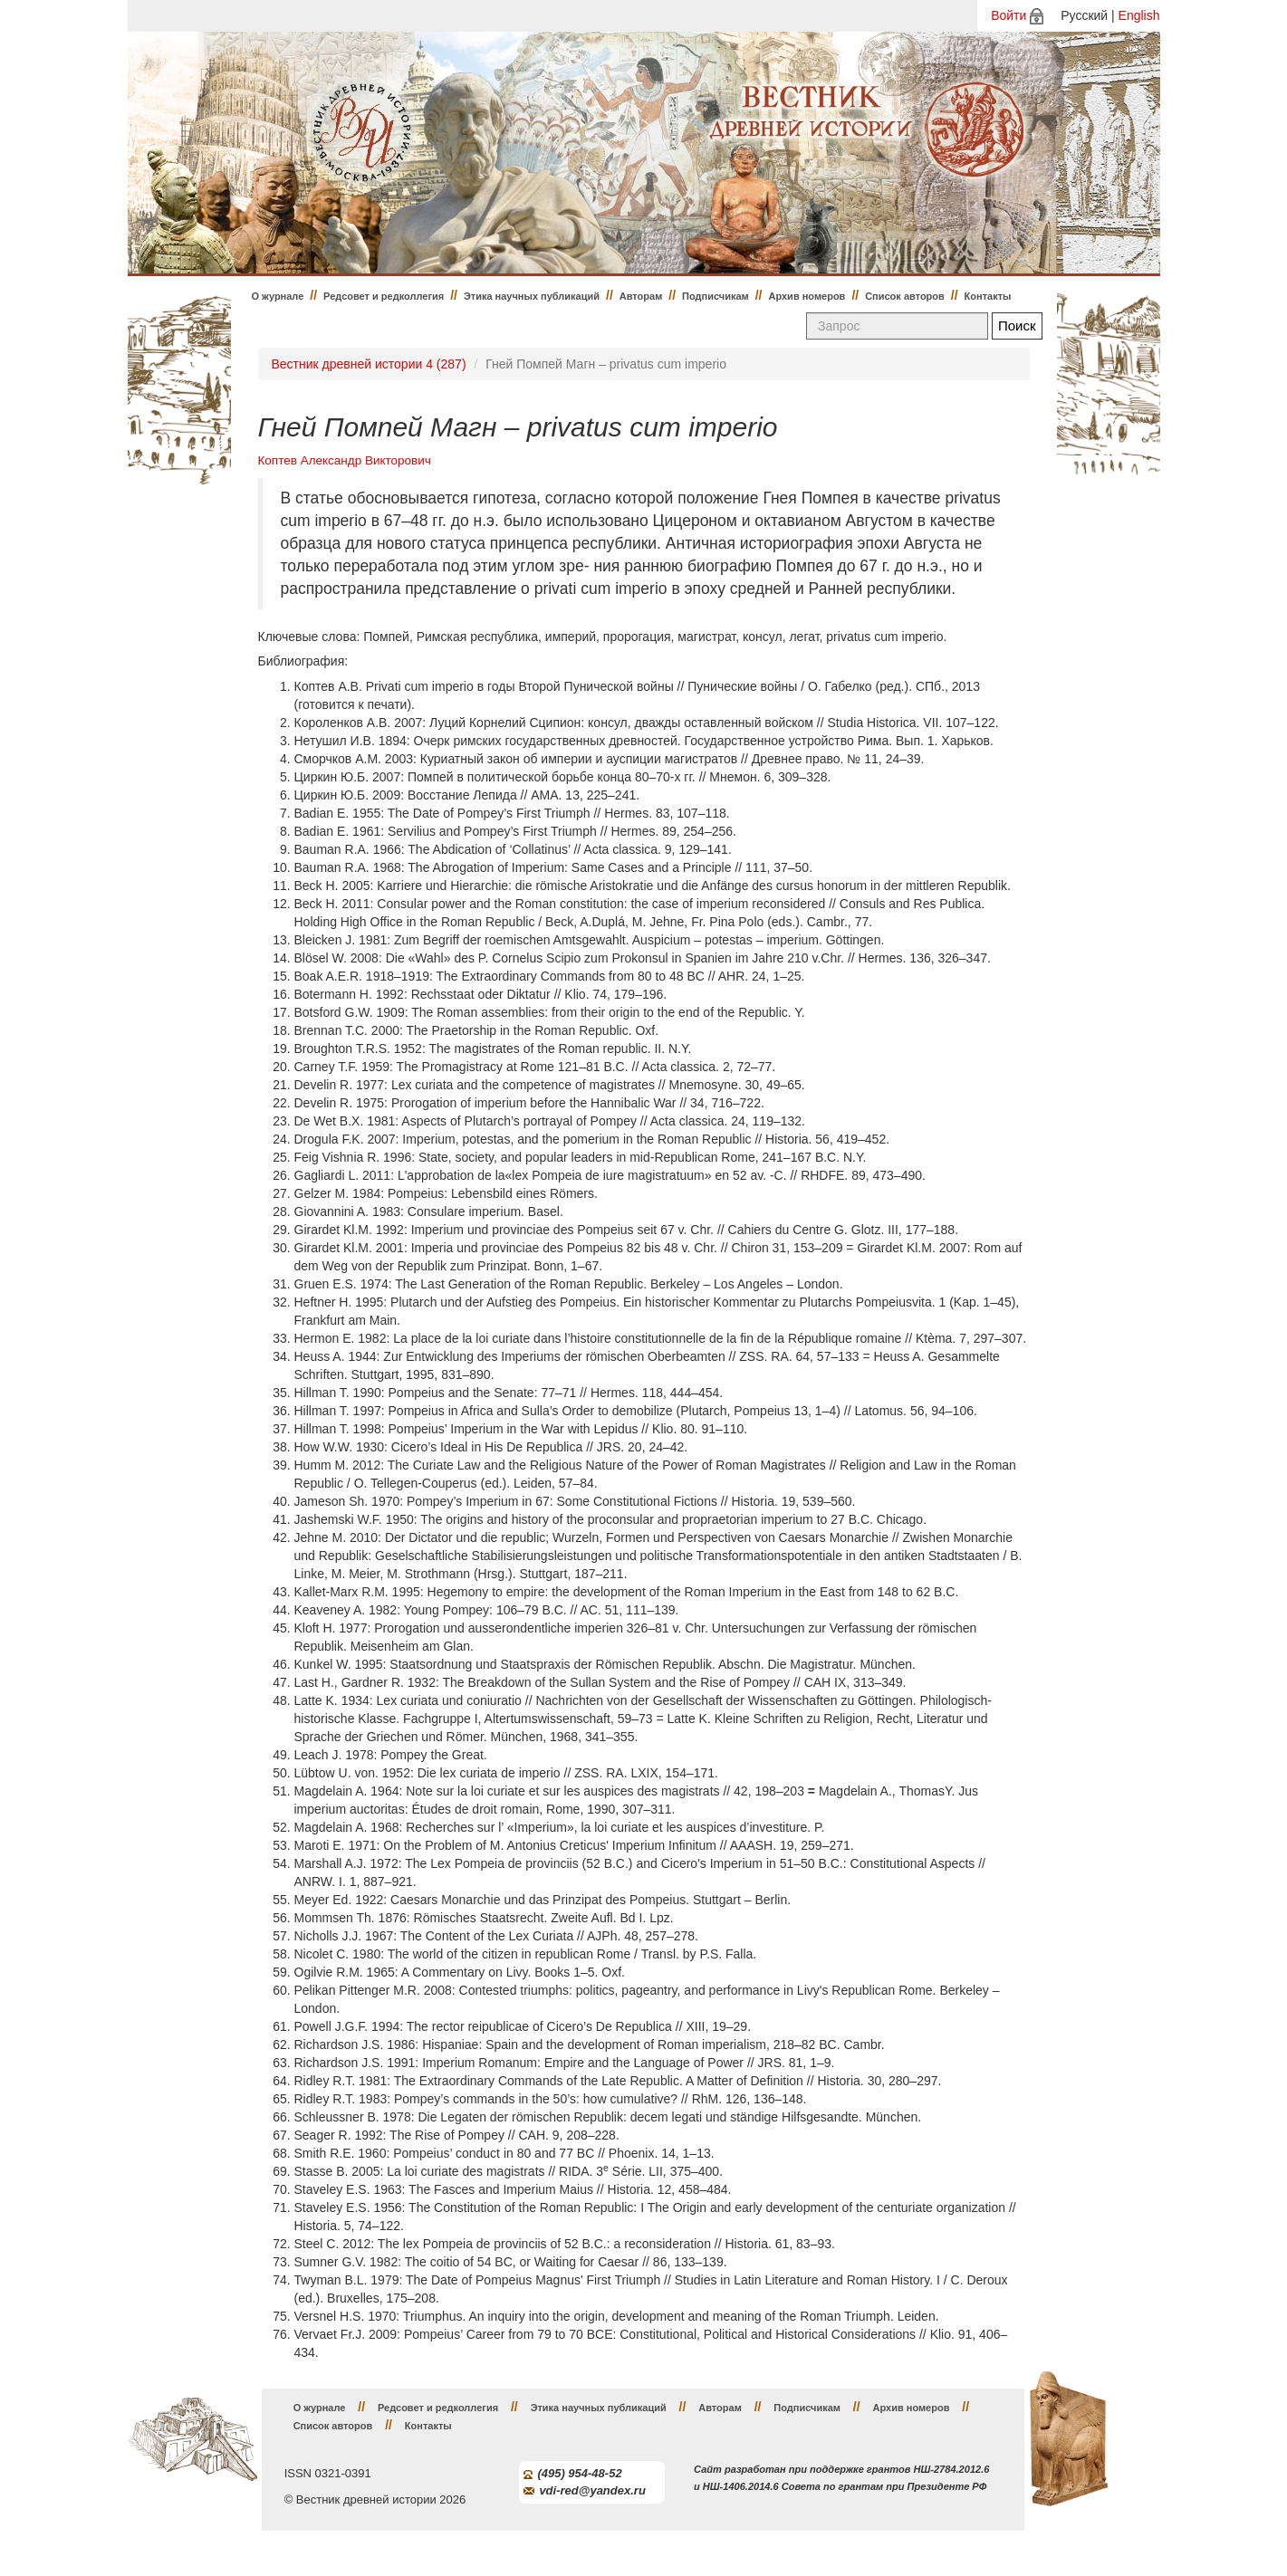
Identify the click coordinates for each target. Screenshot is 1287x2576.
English (1139, 15)
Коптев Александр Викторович (344, 460)
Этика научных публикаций (532, 296)
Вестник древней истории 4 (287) (369, 364)
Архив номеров (806, 296)
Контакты (988, 296)
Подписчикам (715, 296)
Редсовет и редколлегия (383, 296)
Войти (1008, 15)
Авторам (641, 296)
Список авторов (905, 296)
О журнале (278, 296)
